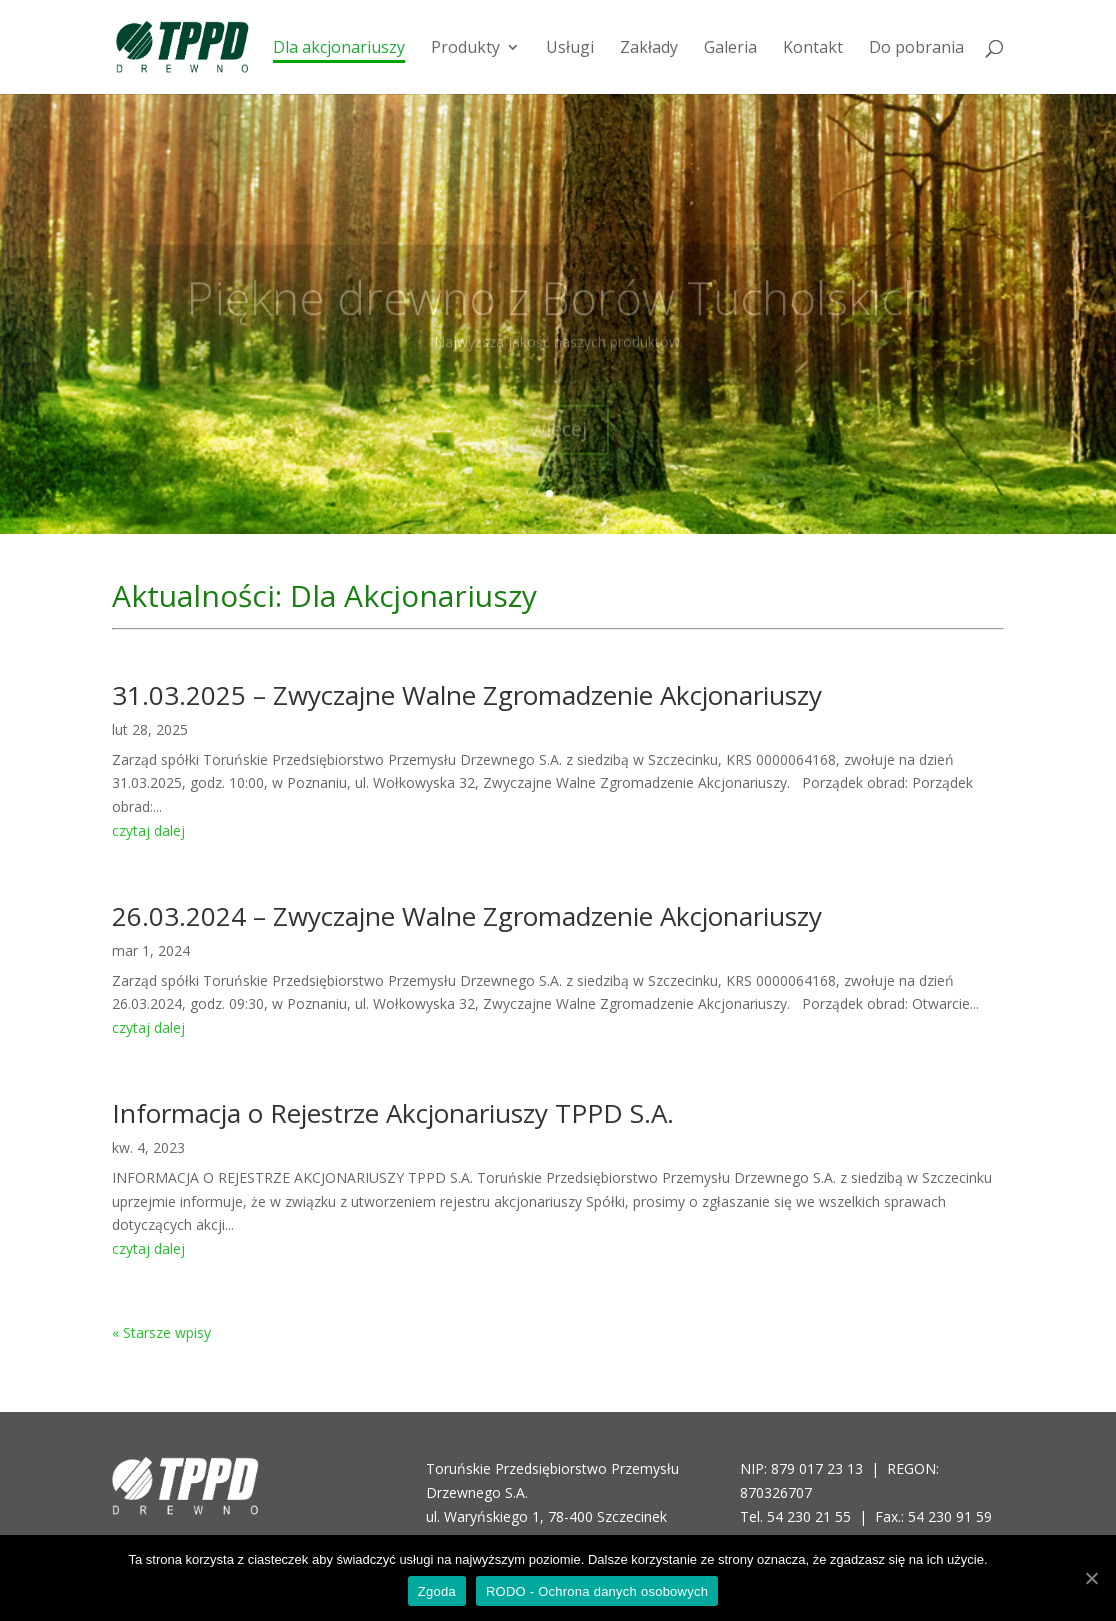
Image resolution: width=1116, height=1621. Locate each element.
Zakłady (649, 49)
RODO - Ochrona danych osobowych (597, 1591)
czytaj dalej (148, 830)
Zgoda (437, 1591)
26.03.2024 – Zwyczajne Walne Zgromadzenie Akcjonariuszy (467, 916)
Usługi (570, 49)
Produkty (465, 49)
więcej (558, 441)
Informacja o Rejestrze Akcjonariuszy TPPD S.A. (393, 1113)
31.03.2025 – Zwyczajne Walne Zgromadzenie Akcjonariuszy (467, 695)
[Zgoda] (1091, 1578)
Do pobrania (916, 49)
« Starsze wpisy (161, 1332)
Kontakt (813, 49)
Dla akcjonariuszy (339, 49)
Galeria (730, 49)
